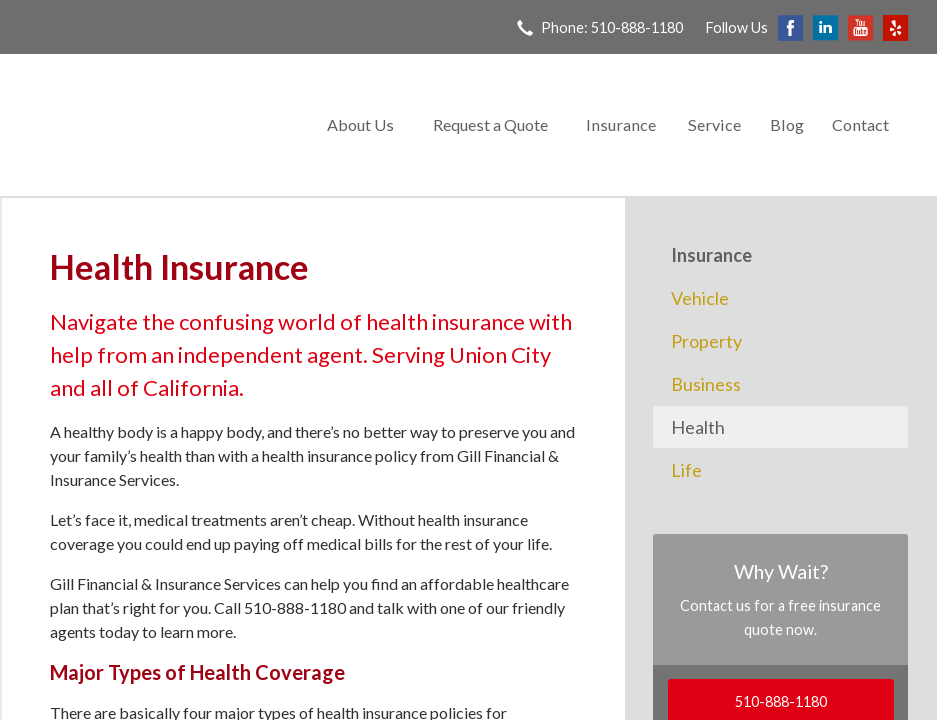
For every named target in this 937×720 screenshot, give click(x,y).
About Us (360, 124)
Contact (860, 124)
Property (706, 341)
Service (714, 124)
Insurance (621, 124)
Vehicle (700, 298)
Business (706, 384)
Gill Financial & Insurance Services (157, 125)
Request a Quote (490, 124)
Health (698, 427)
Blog (787, 124)
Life (686, 470)
